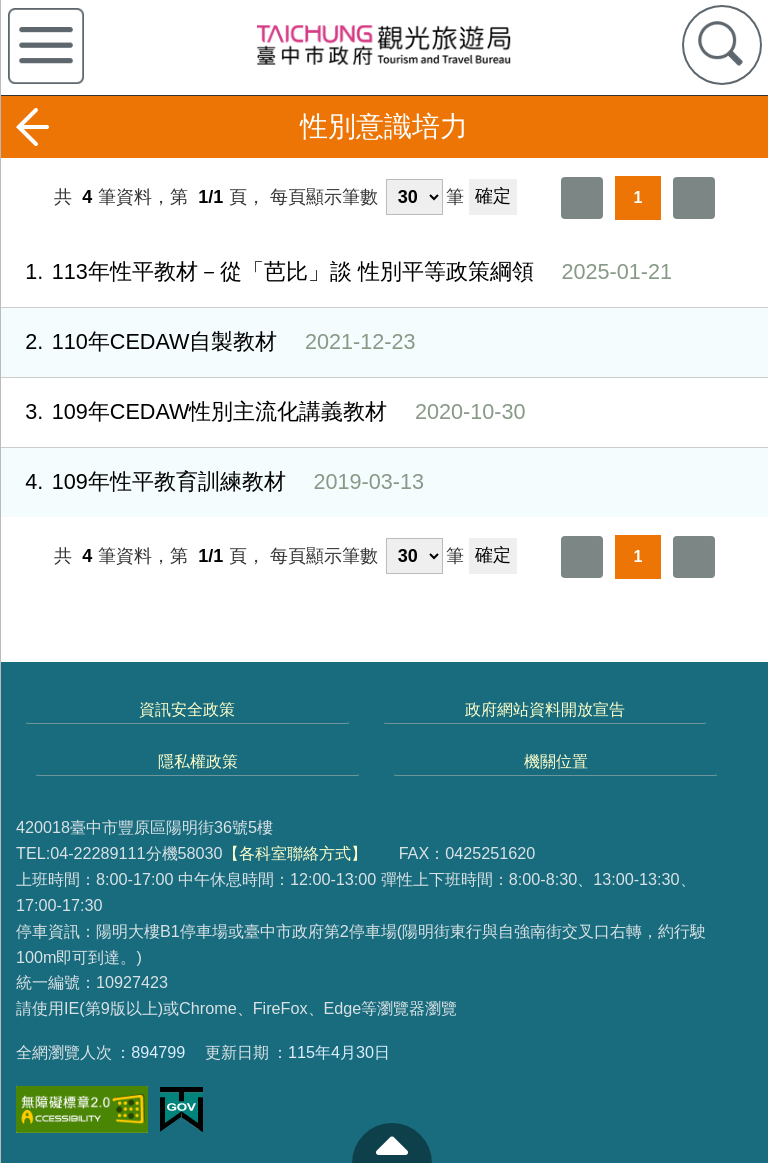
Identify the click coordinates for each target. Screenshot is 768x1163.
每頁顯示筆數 (324, 197)
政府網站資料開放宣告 (545, 709)
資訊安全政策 (187, 709)
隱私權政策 (198, 761)
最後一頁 (694, 198)
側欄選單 (46, 46)
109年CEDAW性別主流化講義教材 (262, 412)
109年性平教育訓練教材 (212, 482)
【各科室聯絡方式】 (295, 853)
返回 (32, 127)
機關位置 (556, 761)
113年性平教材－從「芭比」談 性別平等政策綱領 (336, 272)
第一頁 (582, 198)
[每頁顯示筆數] (414, 197)
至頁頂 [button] (392, 1143)
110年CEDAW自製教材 (207, 342)
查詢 (722, 45)
